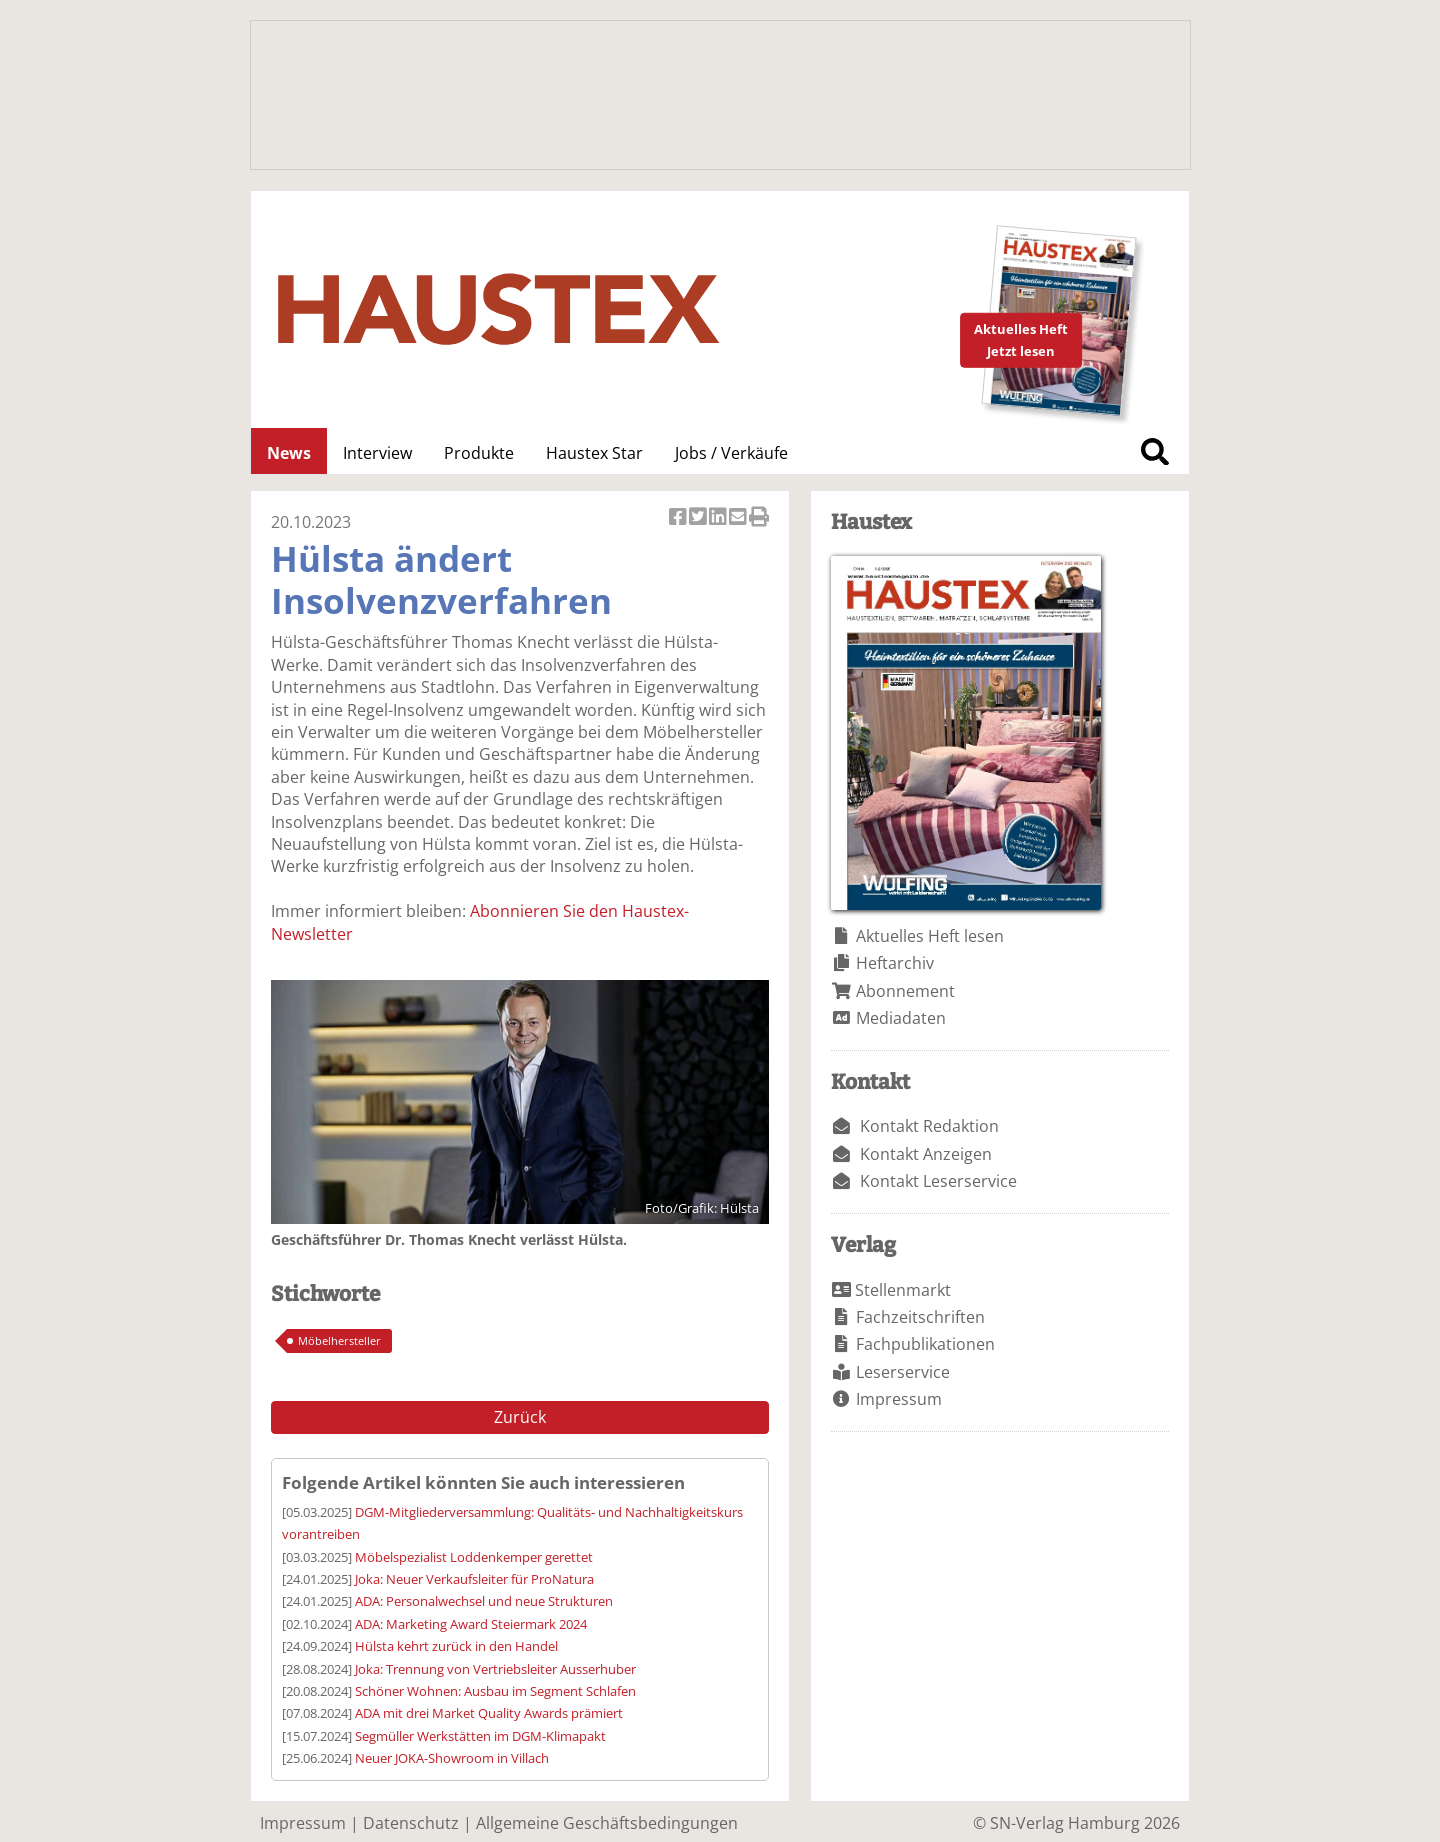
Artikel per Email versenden (739, 518)
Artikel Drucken (759, 518)
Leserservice (903, 1372)
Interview (377, 453)
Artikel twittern (699, 518)
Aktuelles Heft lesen (930, 936)
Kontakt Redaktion (929, 1126)
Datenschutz (411, 1823)
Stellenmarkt (903, 1290)
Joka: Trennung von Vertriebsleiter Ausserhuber (495, 1669)
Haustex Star (594, 453)
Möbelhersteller (339, 1340)
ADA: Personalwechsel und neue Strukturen (484, 1601)
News (289, 453)
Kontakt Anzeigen (926, 1154)
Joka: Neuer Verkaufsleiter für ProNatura (474, 1579)
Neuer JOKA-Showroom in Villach (452, 1758)
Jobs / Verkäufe (731, 453)
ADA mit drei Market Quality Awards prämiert (489, 1713)
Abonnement (905, 991)
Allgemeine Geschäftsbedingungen (607, 1823)
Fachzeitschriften (920, 1317)
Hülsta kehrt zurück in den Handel (456, 1646)
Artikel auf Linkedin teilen (719, 518)
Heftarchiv (895, 963)
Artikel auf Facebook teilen (679, 518)
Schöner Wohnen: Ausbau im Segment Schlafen (495, 1691)
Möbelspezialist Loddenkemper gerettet (474, 1557)
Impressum (899, 1399)
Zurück (520, 1417)
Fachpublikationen (925, 1344)
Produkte (479, 453)
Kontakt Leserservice (938, 1181)
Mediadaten (901, 1018)
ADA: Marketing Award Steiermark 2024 (471, 1624)
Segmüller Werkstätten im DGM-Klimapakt (480, 1736)
